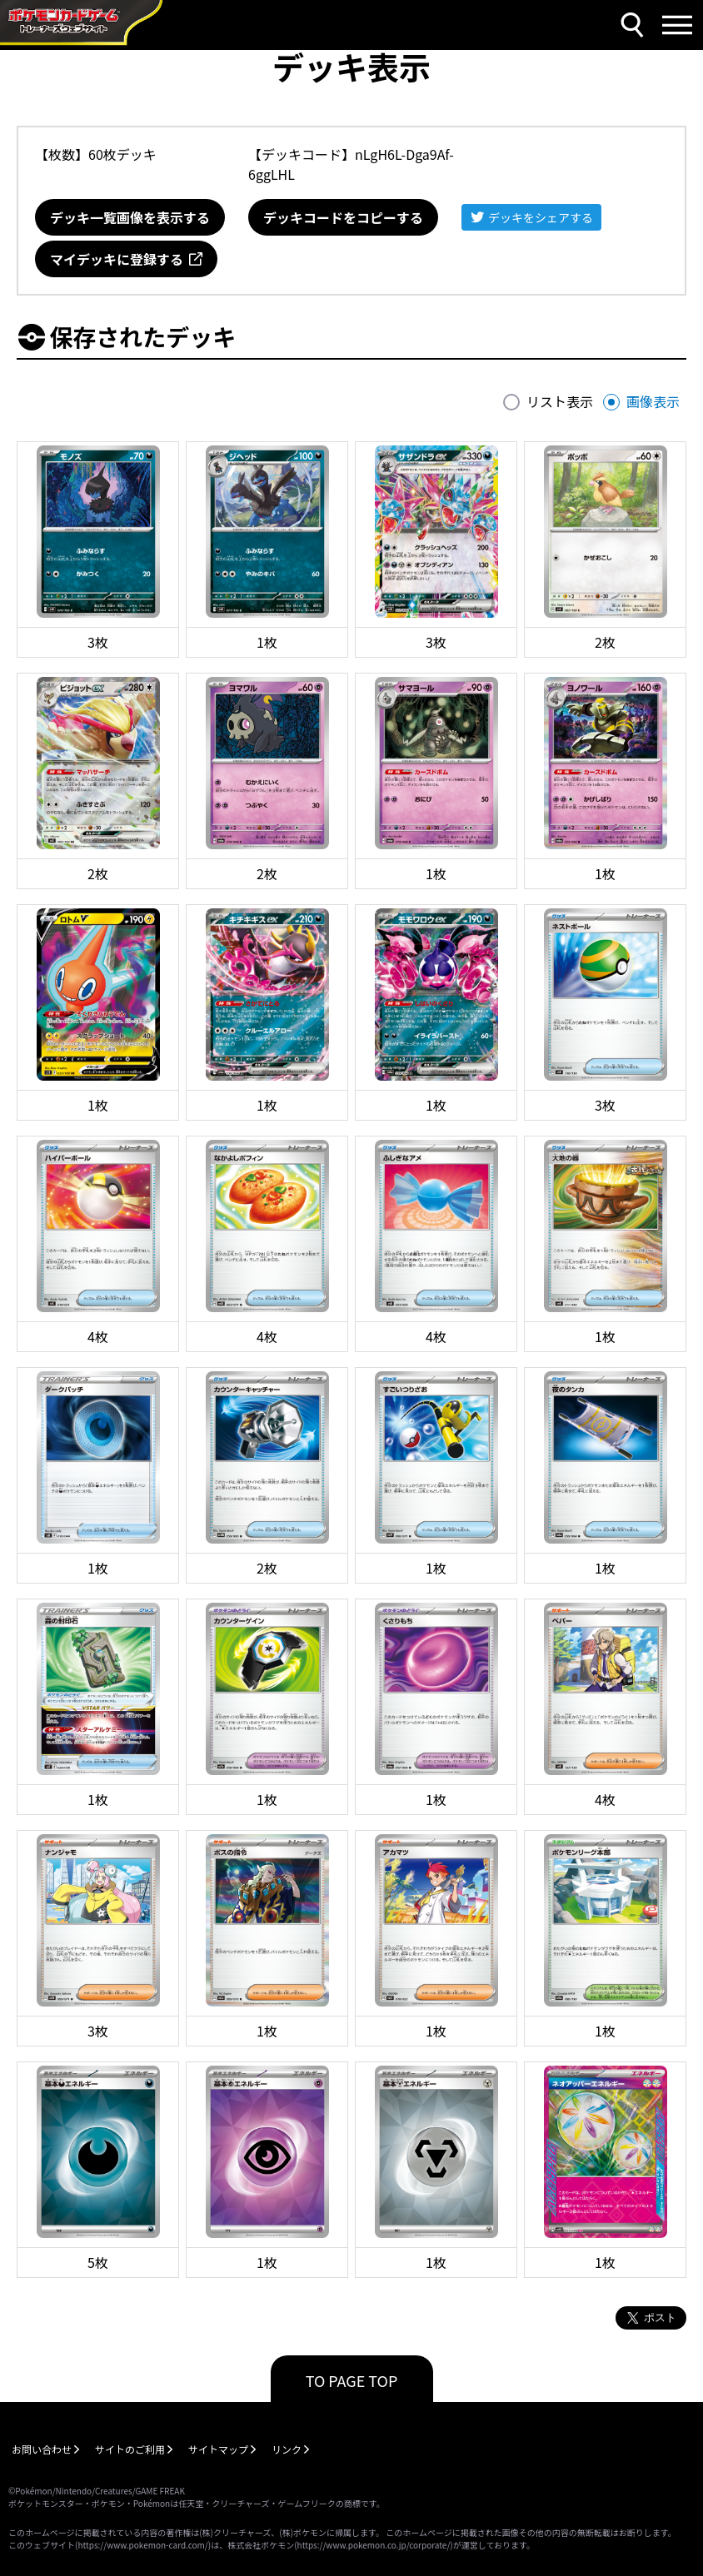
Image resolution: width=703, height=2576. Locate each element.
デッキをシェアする (540, 217)
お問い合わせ (42, 2449)
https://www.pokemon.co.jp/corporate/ (374, 2545)
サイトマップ (218, 2449)
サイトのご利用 (130, 2449)
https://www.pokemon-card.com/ (142, 2545)
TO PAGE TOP (352, 2380)
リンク (287, 2449)
